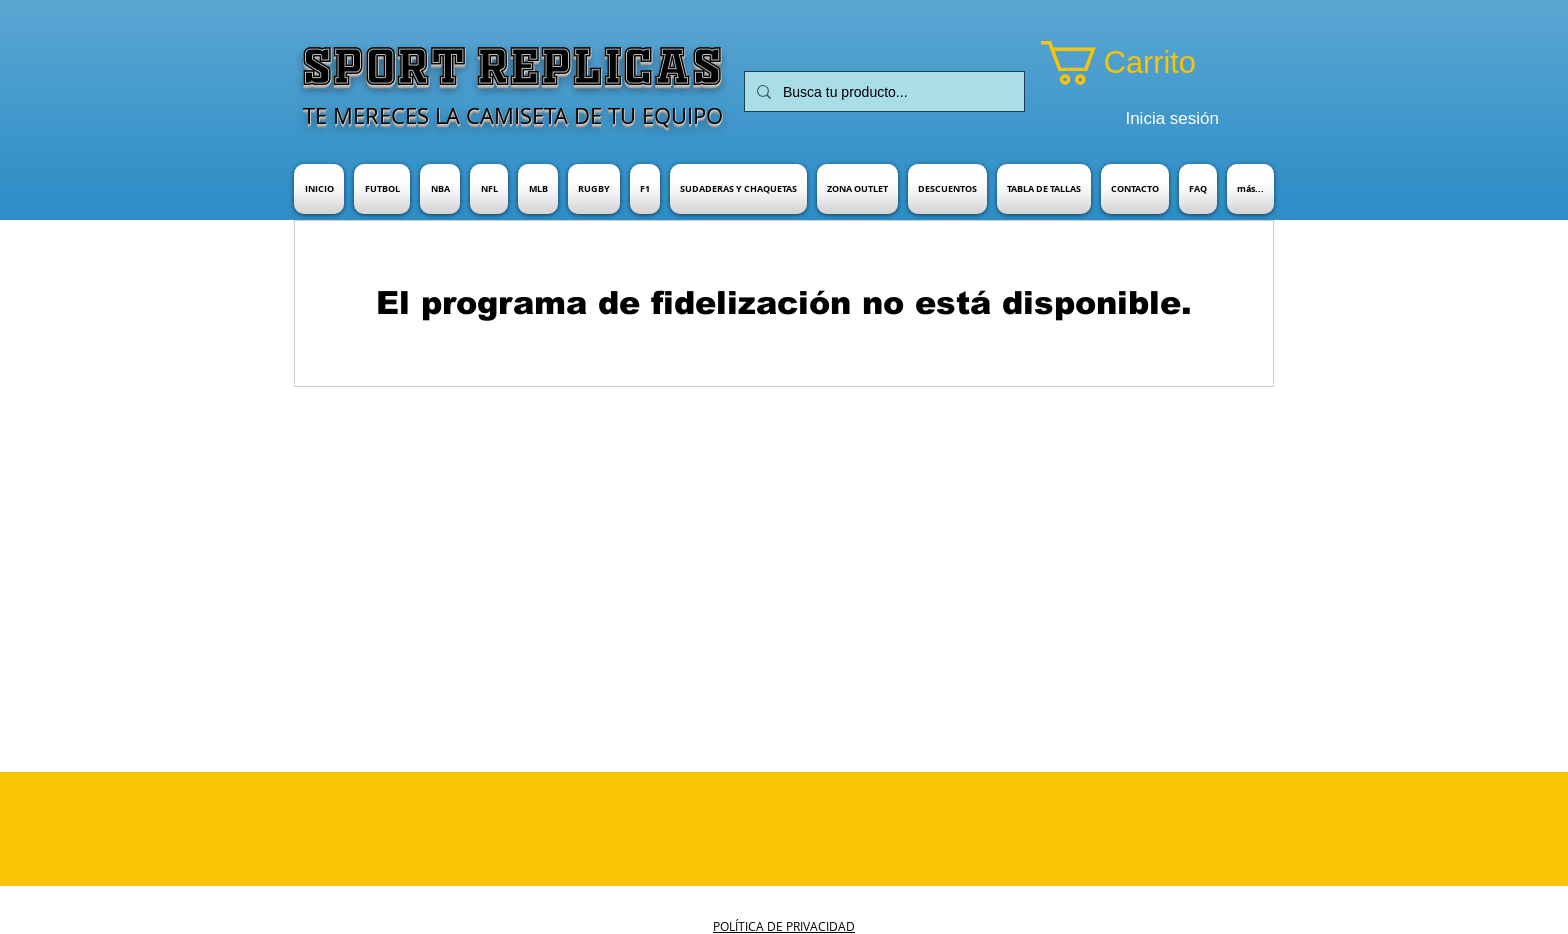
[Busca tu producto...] (882, 91)
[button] (1145, 63)
